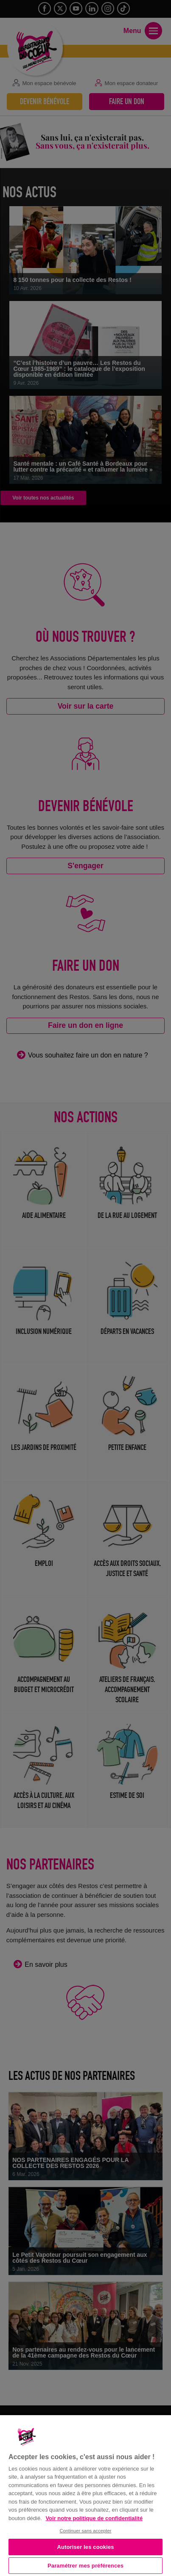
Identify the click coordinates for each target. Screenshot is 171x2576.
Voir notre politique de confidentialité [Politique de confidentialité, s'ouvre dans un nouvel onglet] (94, 2518)
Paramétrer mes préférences (85, 2565)
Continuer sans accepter (85, 2530)
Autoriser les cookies (85, 2547)
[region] (85, 2494)
